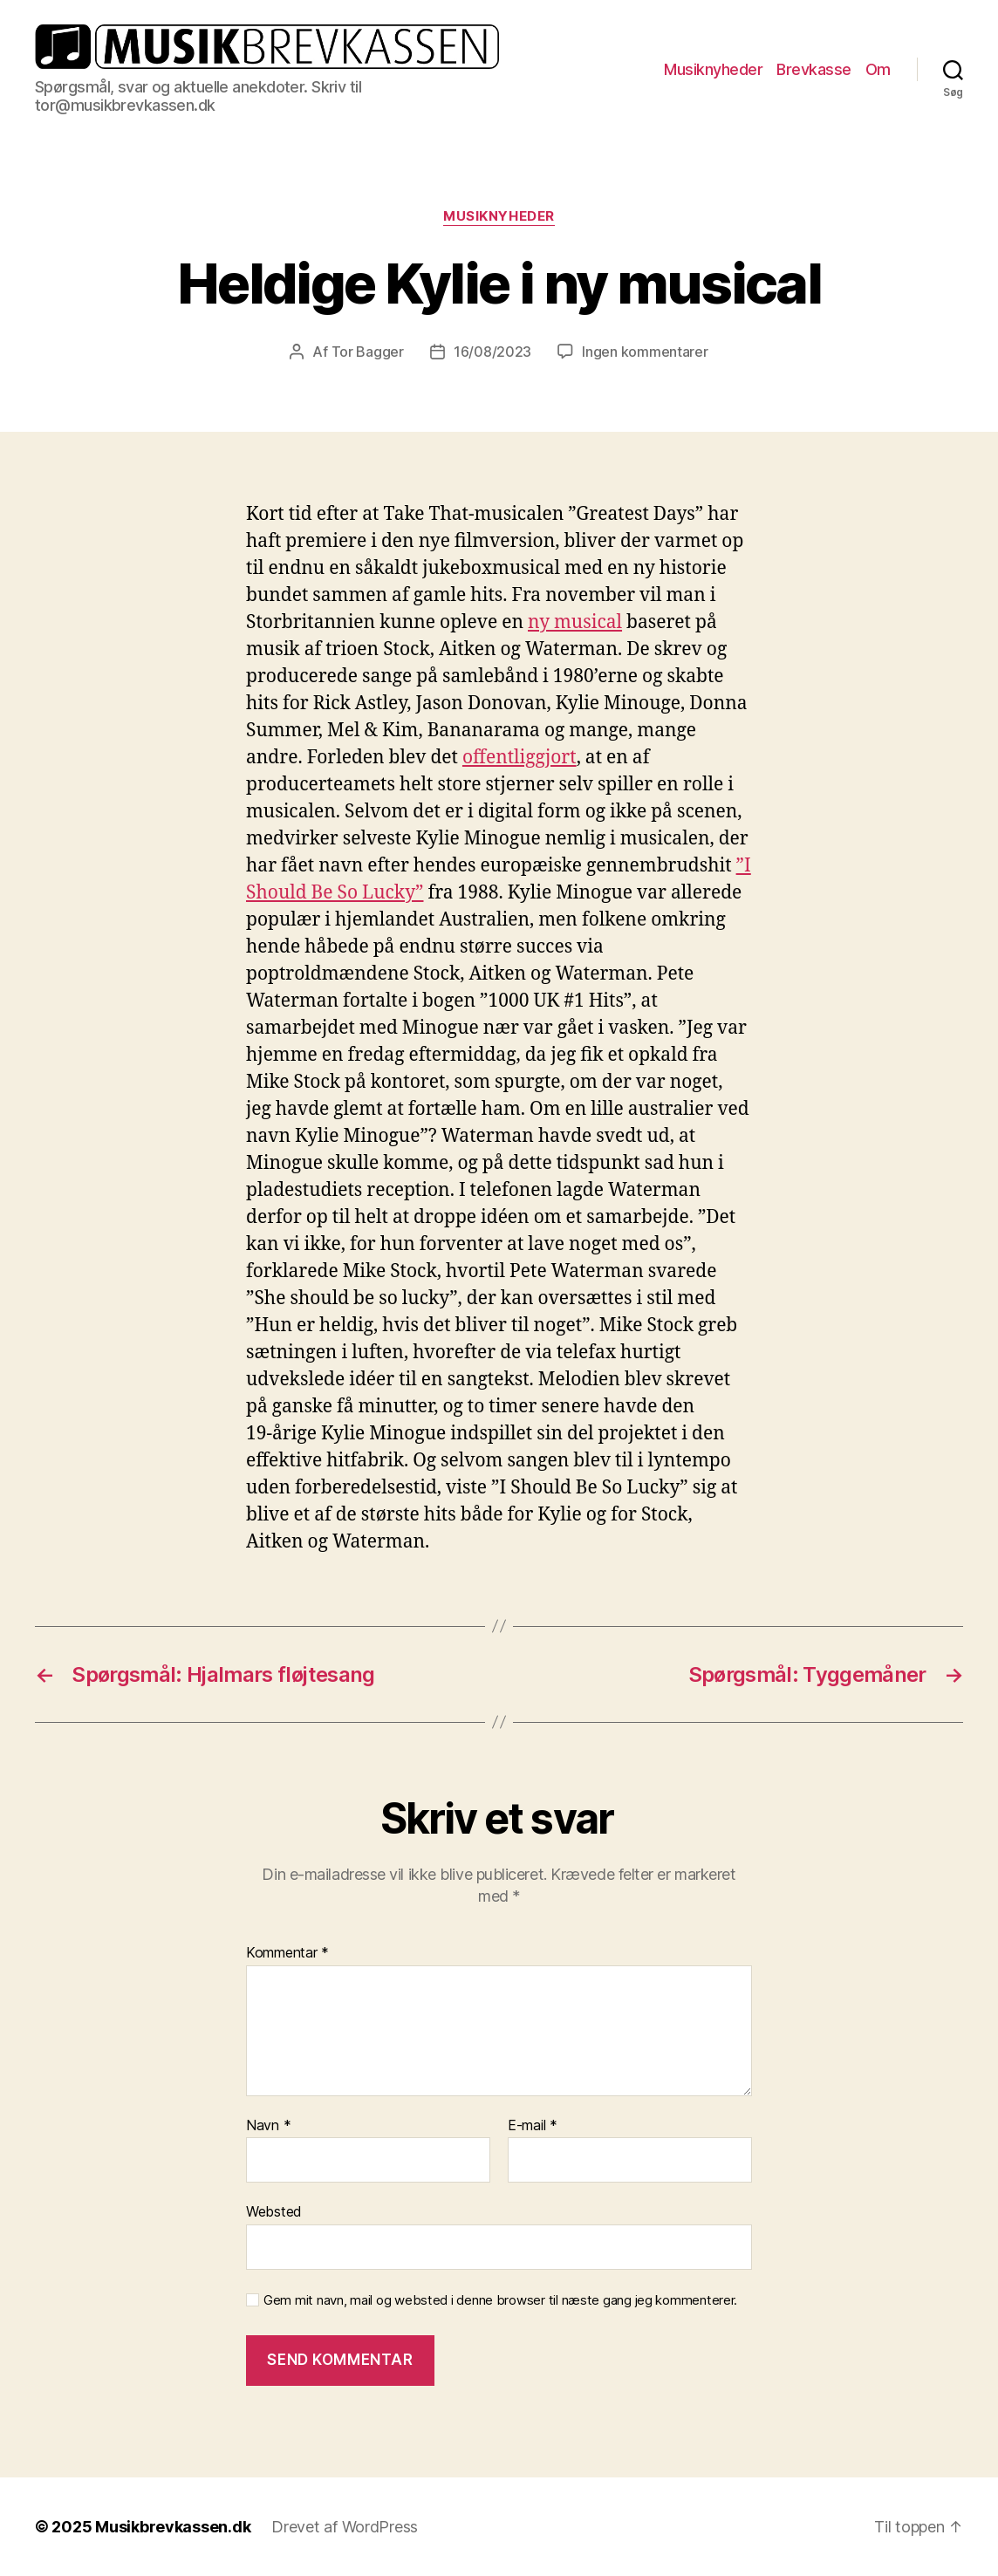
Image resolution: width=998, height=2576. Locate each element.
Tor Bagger (368, 351)
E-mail (532, 2126)
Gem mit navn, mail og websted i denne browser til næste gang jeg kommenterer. (500, 2300)
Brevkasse (813, 69)
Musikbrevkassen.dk (172, 2527)
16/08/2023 (492, 351)
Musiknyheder (713, 69)
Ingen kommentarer (644, 351)
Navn (268, 2126)
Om (878, 69)
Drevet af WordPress (344, 2527)
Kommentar (287, 1953)
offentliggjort (519, 757)
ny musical (575, 622)
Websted (274, 2211)
